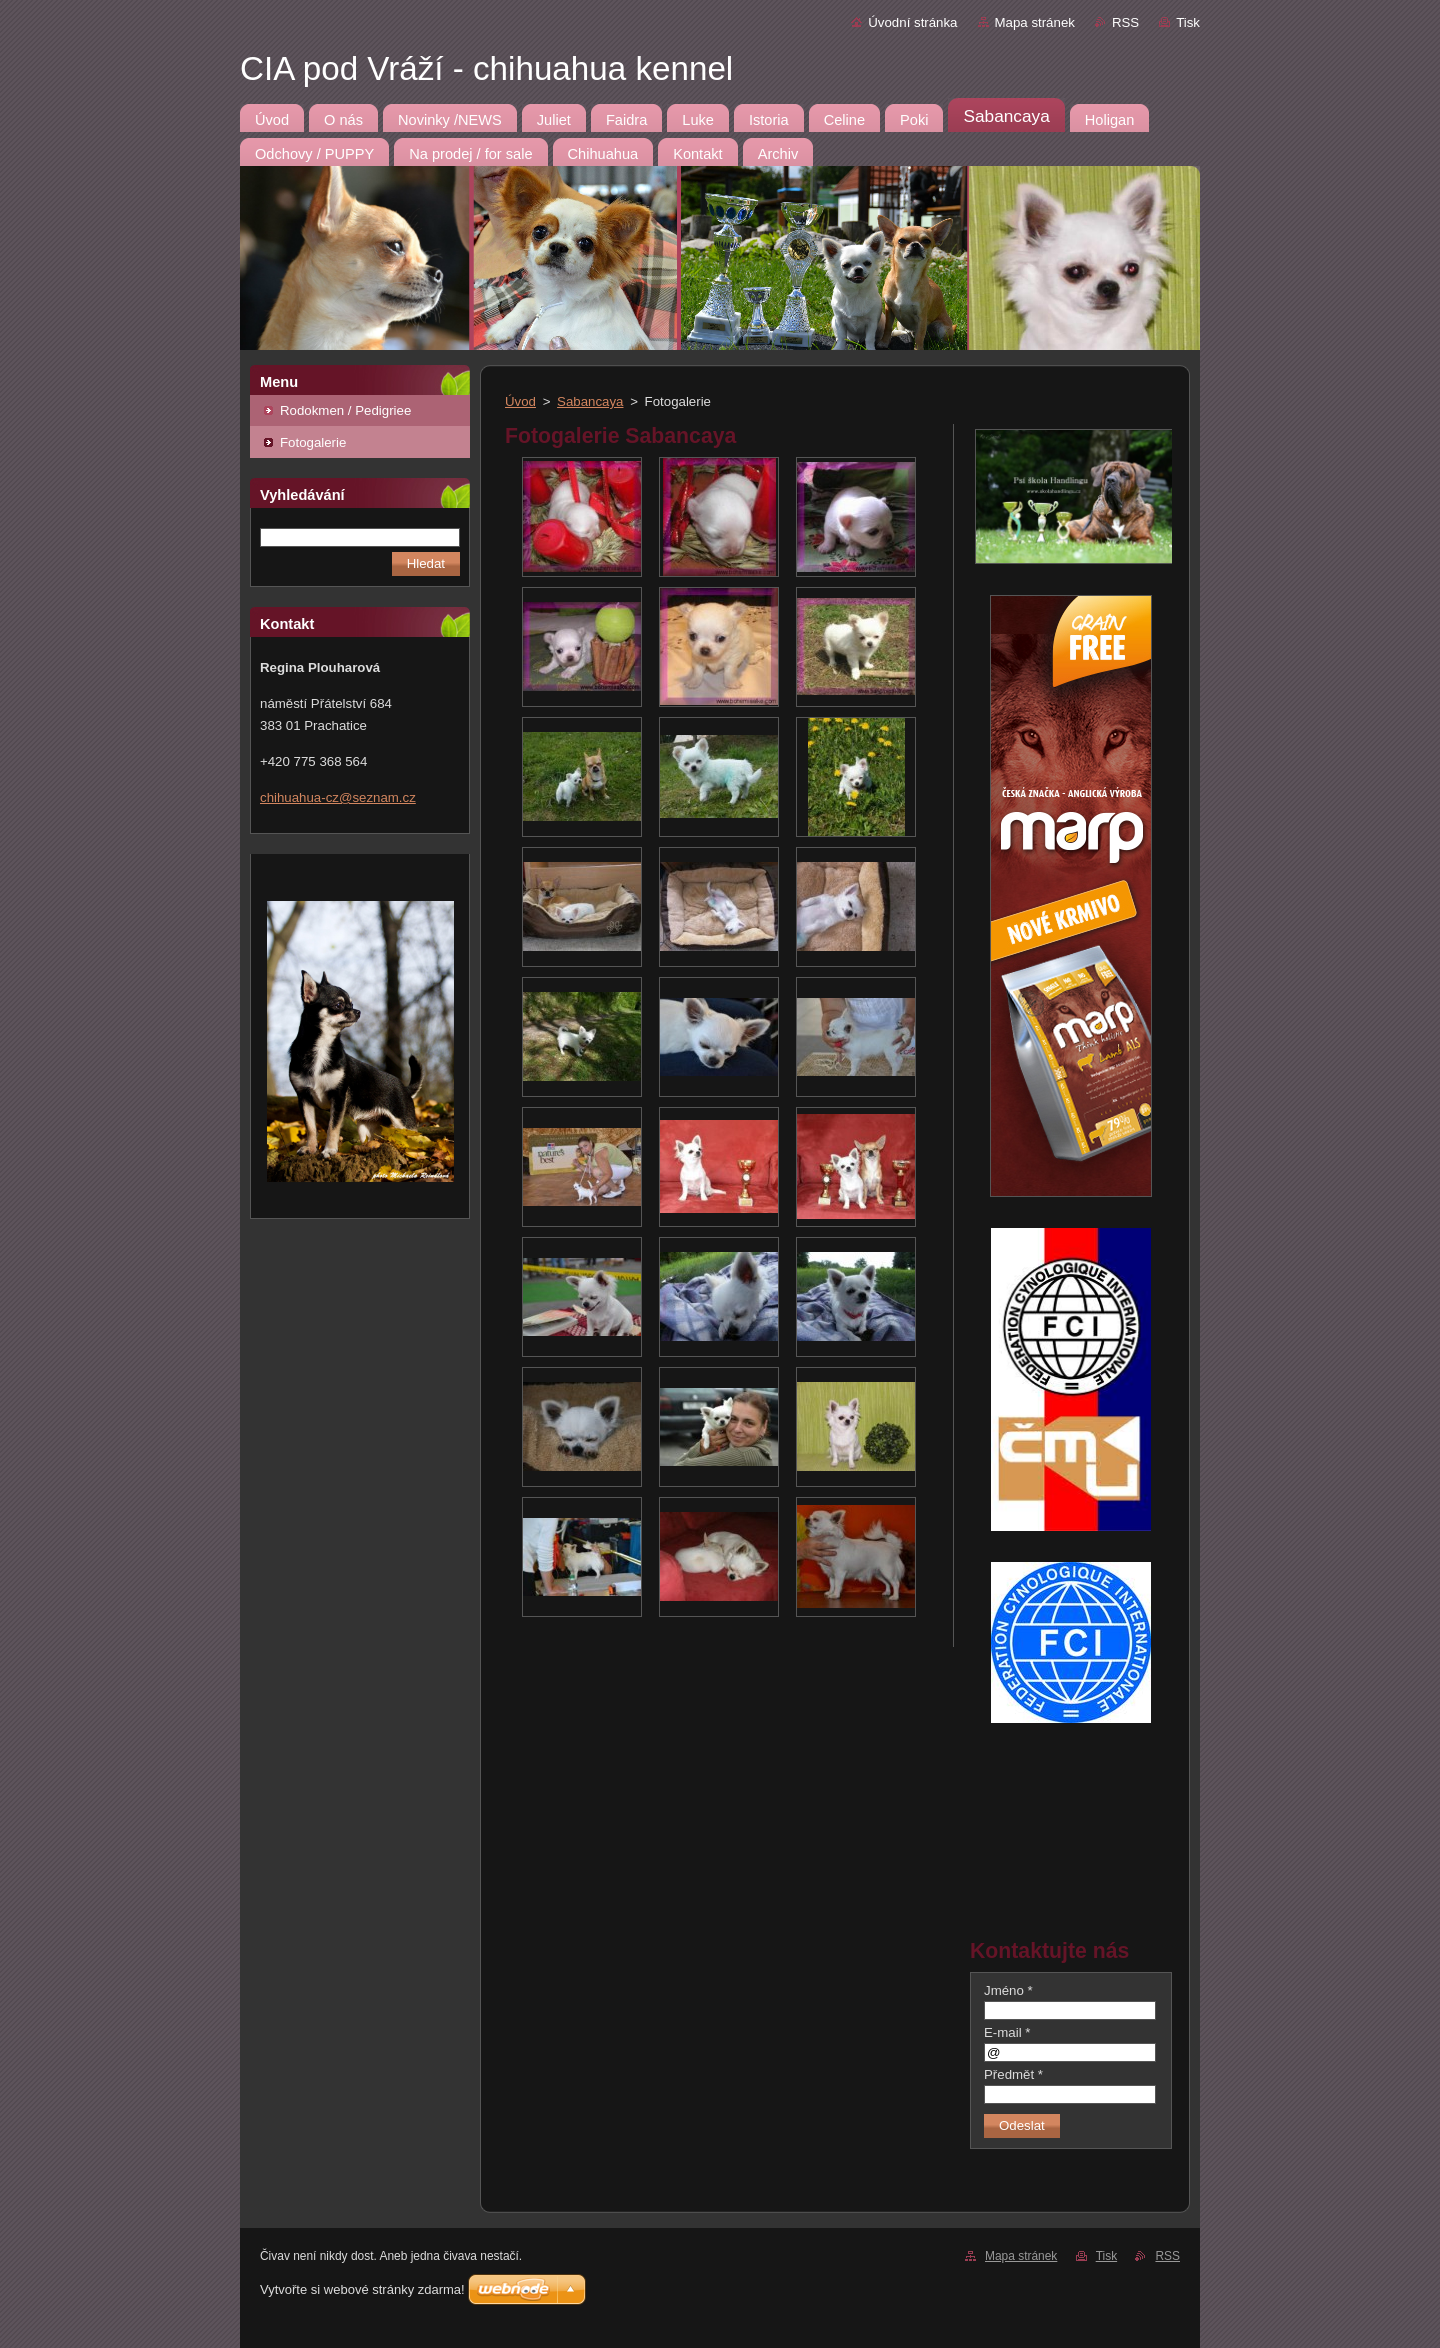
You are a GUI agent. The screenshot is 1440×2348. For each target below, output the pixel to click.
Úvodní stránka (912, 22)
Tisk (1188, 22)
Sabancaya (590, 401)
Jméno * (1008, 1990)
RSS (1125, 22)
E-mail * (1007, 2032)
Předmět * (1013, 2074)
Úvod (520, 401)
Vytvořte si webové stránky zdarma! (362, 2289)
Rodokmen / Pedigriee (345, 410)
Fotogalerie (313, 442)
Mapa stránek (1035, 22)
